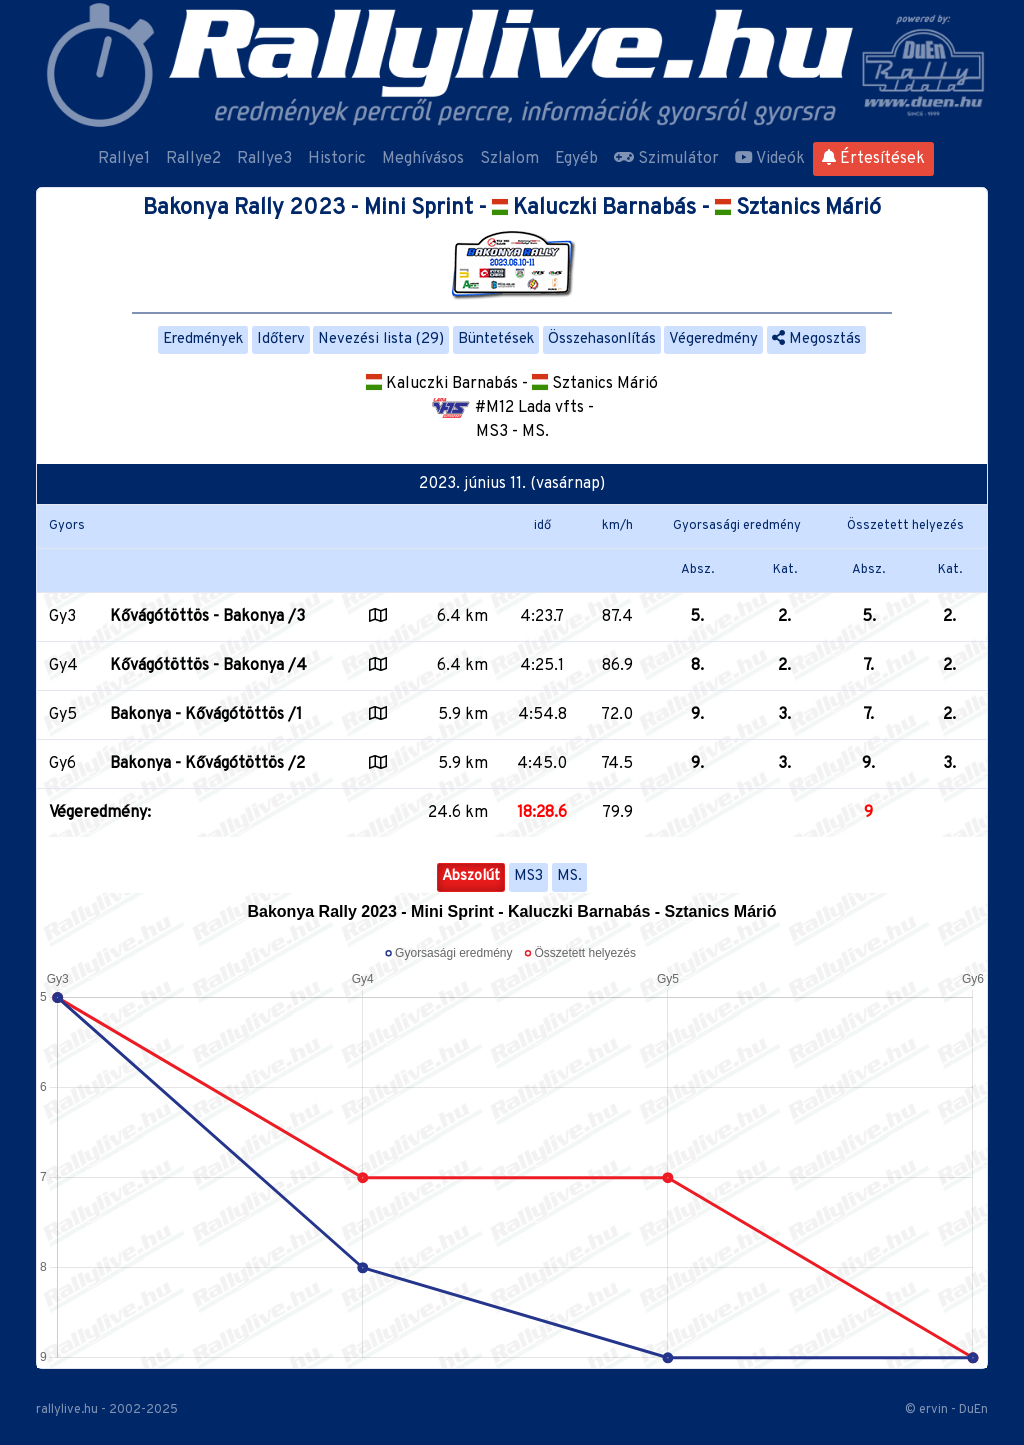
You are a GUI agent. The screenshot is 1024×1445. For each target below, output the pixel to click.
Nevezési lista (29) (381, 339)
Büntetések (496, 339)
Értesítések (873, 159)
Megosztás (816, 339)
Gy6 (62, 764)
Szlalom (509, 159)
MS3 (528, 876)
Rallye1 (124, 159)
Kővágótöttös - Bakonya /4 (208, 666)
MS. (569, 876)
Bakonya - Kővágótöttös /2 (207, 764)
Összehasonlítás (602, 339)
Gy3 (62, 617)
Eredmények (203, 339)
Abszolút (471, 876)
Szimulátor (666, 159)
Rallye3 (264, 159)
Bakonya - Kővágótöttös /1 (206, 715)
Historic (337, 159)
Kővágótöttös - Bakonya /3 (207, 617)
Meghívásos (423, 159)
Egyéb (576, 159)
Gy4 (63, 666)
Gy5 (63, 715)
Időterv (281, 339)
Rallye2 (193, 159)
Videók (770, 159)
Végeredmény (713, 339)
